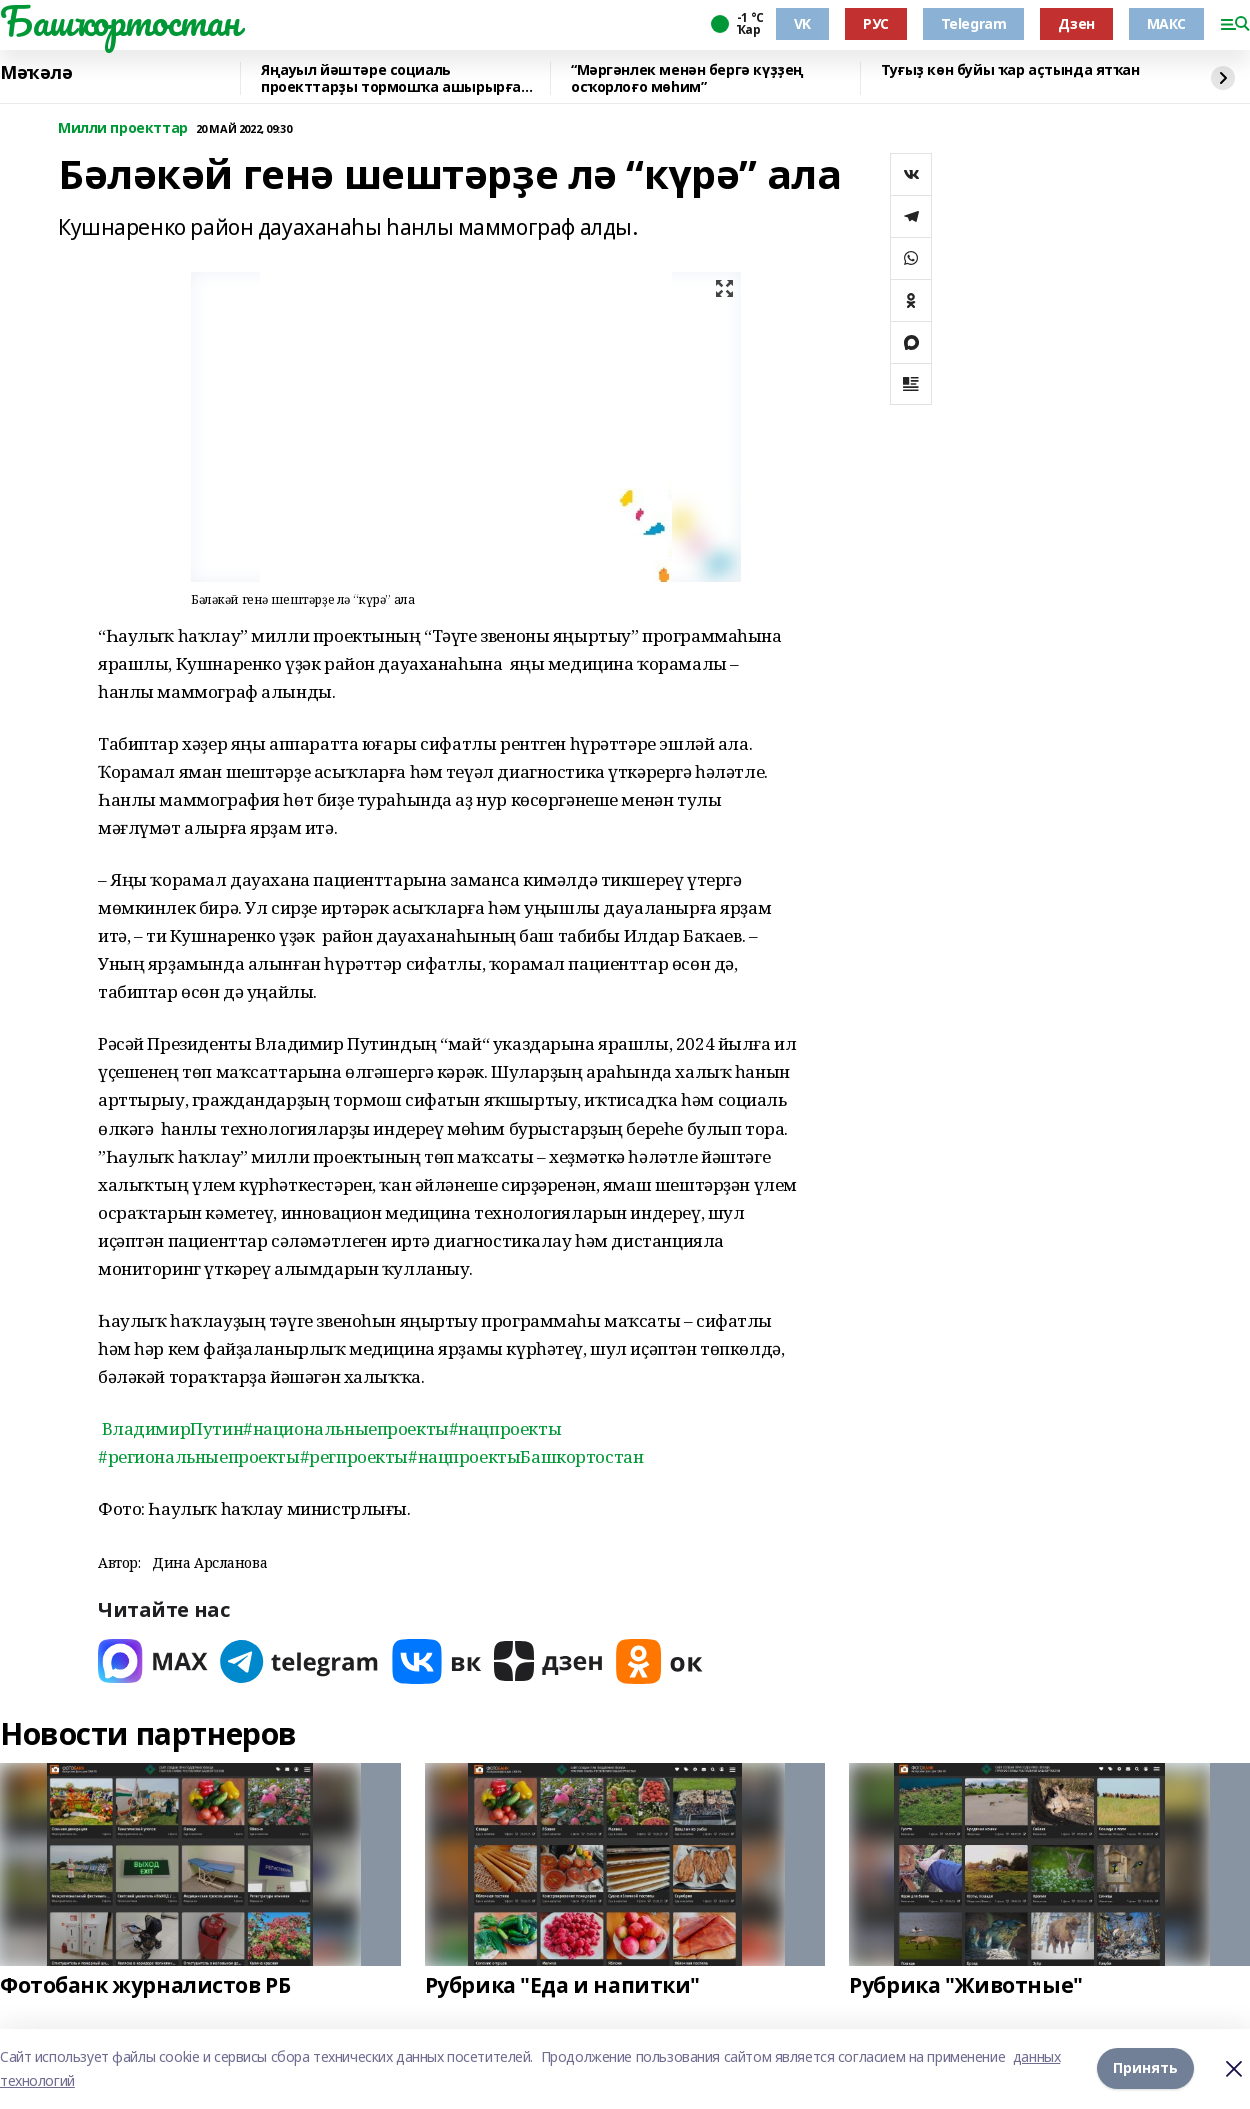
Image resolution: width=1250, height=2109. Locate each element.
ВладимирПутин (173, 1428)
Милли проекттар (123, 128)
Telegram (974, 23)
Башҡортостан (120, 21)
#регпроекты (354, 1456)
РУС (876, 23)
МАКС (1166, 23)
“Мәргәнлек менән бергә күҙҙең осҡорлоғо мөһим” (687, 78)
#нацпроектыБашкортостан (525, 1456)
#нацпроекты (505, 1428)
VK (802, 23)
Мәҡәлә (36, 73)
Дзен (1076, 23)
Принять (1145, 2068)
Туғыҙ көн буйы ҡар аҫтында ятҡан (1010, 70)
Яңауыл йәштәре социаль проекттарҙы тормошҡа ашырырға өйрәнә (391, 78)
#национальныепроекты (346, 1428)
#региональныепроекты (199, 1456)
